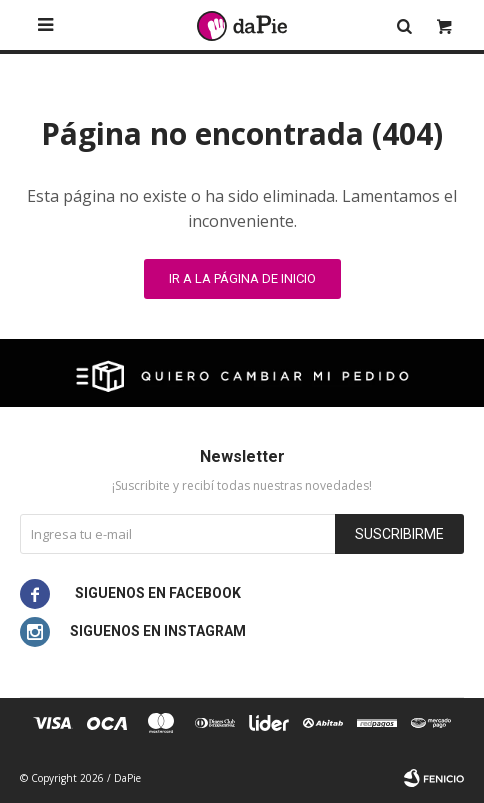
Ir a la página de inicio (242, 278)
